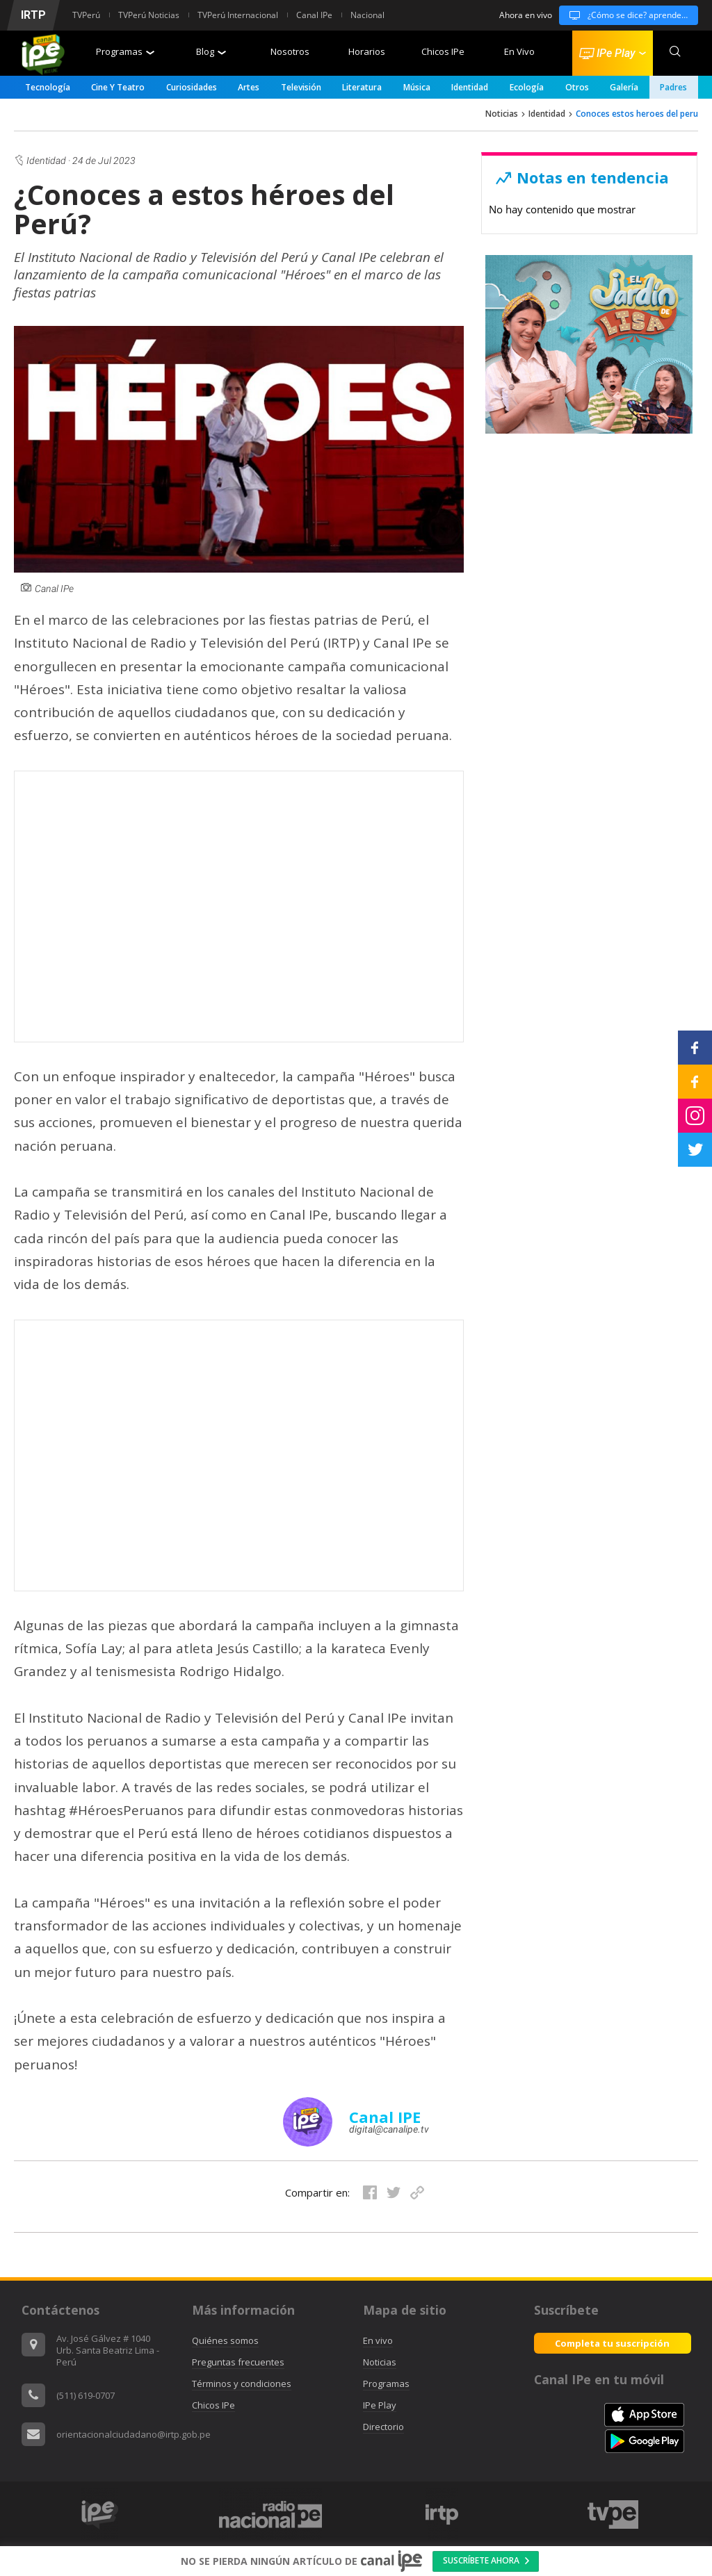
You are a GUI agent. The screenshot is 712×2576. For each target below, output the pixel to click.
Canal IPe (314, 15)
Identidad (469, 87)
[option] (441, 2514)
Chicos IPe (442, 51)
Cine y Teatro (118, 87)
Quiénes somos (225, 2340)
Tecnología (47, 87)
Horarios (366, 51)
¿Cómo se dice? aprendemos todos (628, 15)
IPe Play (379, 2405)
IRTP (33, 15)
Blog (211, 51)
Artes (248, 87)
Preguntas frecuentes (238, 2362)
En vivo (378, 2340)
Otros (577, 87)
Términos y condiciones (241, 2383)
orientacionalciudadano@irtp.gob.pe (133, 2434)
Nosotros (289, 51)
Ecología (527, 87)
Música (416, 87)
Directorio (383, 2426)
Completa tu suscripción (612, 2343)
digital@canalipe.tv (389, 2129)
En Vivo (519, 51)
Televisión (301, 87)
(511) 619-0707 (85, 2395)
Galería (624, 87)
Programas (125, 51)
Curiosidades (191, 87)
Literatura (362, 87)
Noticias (501, 114)
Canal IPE (385, 2116)
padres (673, 87)
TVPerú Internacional (237, 15)
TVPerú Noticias (148, 15)
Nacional (367, 15)
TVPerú (86, 15)
